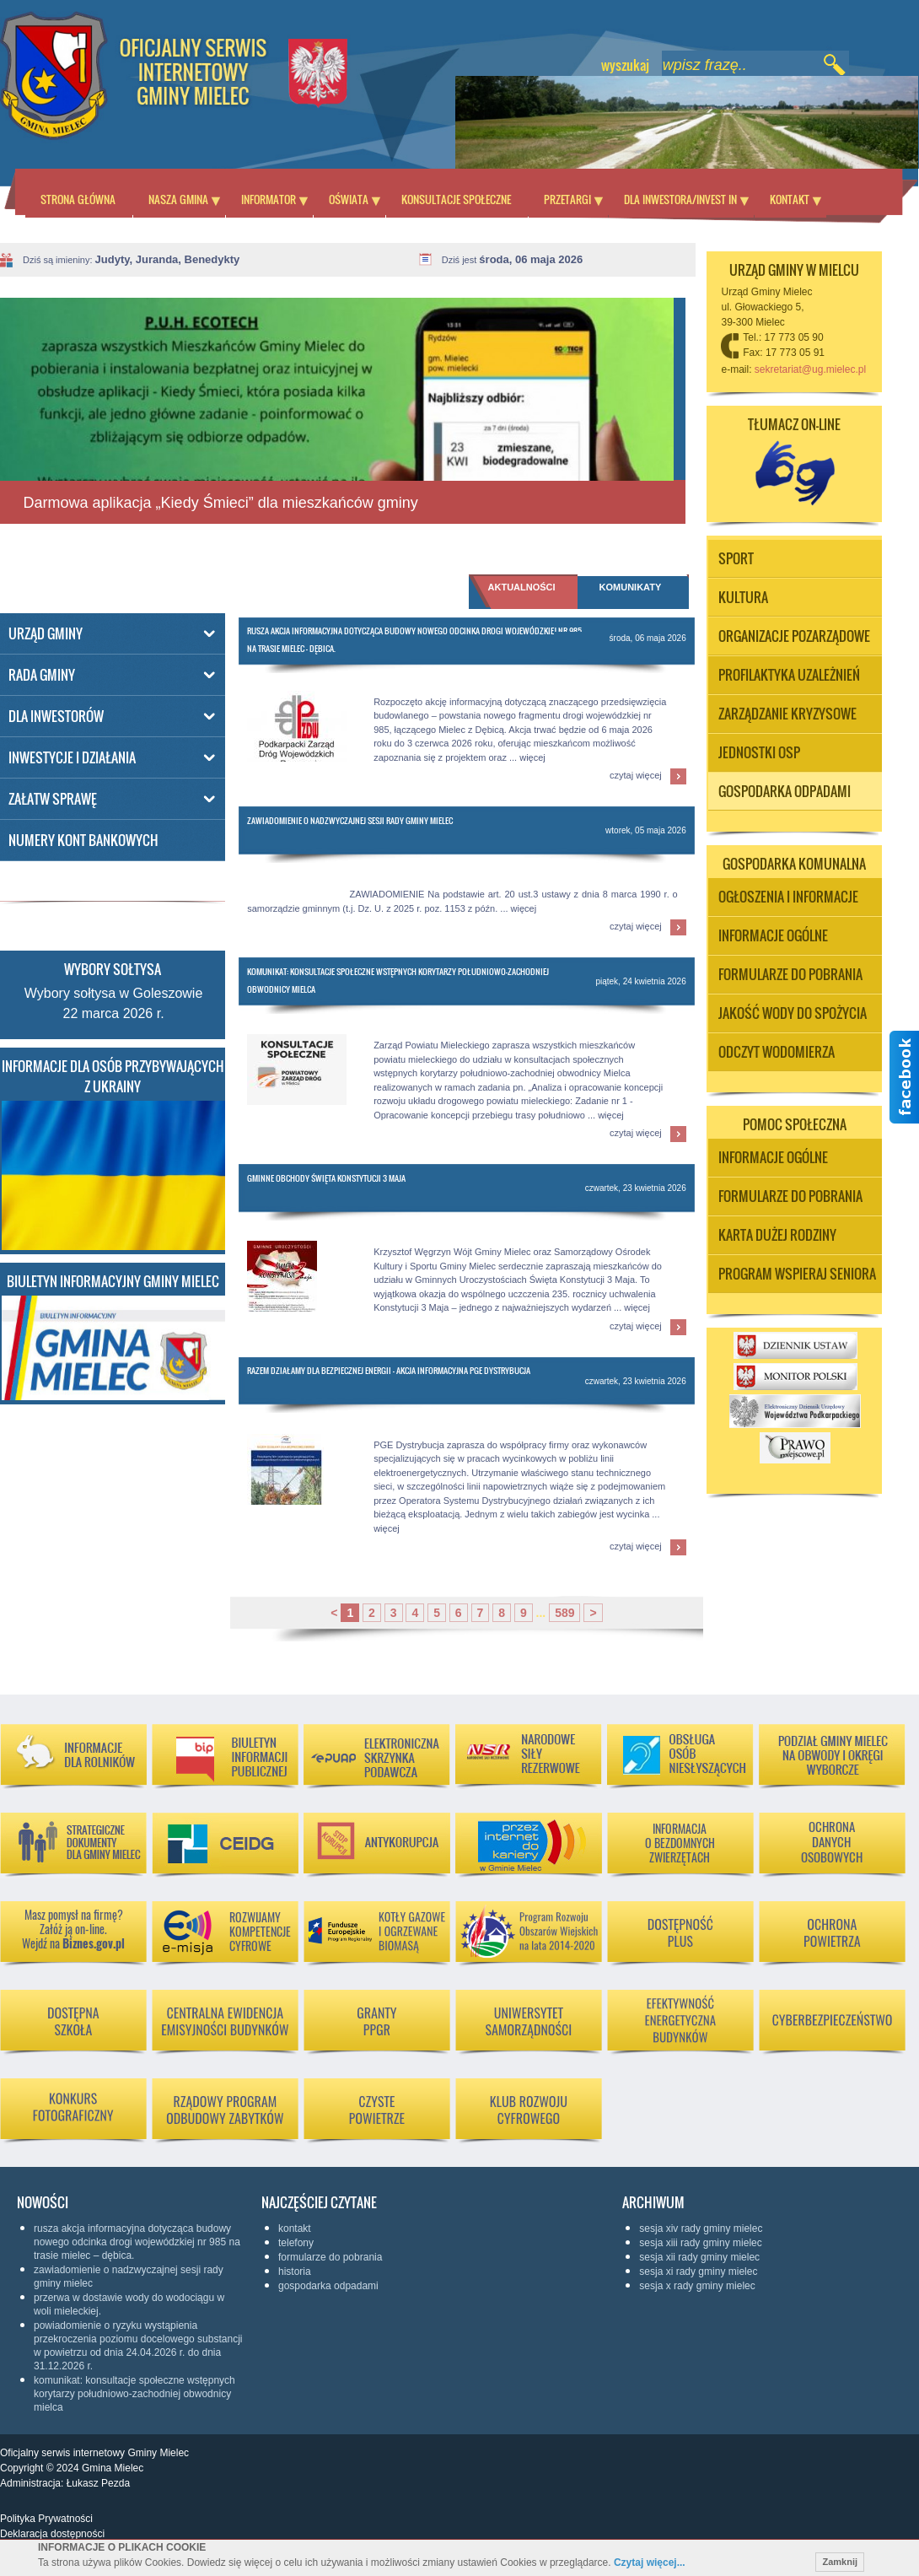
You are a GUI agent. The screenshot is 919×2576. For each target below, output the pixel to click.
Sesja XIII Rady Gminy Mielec (700, 2243)
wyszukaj (625, 65)
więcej (532, 757)
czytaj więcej (636, 775)
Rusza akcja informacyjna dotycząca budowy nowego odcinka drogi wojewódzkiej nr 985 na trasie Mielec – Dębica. (137, 2242)
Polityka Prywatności (46, 2519)
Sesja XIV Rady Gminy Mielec (700, 2228)
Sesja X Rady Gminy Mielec (697, 2286)
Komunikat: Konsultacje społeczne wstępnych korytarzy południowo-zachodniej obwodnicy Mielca (134, 2393)
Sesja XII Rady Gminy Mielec (699, 2257)
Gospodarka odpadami (328, 2286)
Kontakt (789, 199)
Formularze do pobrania (330, 2257)
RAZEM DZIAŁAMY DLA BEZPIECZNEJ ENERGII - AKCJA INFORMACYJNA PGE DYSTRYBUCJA (388, 1370)
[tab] (633, 595)
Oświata (348, 199)
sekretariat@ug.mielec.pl (810, 369)
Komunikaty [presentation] (630, 587)
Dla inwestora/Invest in (680, 199)
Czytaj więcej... (649, 2562)
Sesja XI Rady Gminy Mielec (698, 2271)
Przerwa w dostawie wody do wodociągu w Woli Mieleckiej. (129, 2304)
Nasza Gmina (178, 199)
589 (564, 1612)
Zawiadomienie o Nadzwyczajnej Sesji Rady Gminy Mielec (350, 820)
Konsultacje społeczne (456, 199)
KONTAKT (294, 2228)
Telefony (296, 2243)
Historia (294, 2271)
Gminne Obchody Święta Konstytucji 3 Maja (326, 1178)
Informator (268, 199)
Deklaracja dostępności (52, 2534)
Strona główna (78, 199)
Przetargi (567, 199)
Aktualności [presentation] (522, 587)
